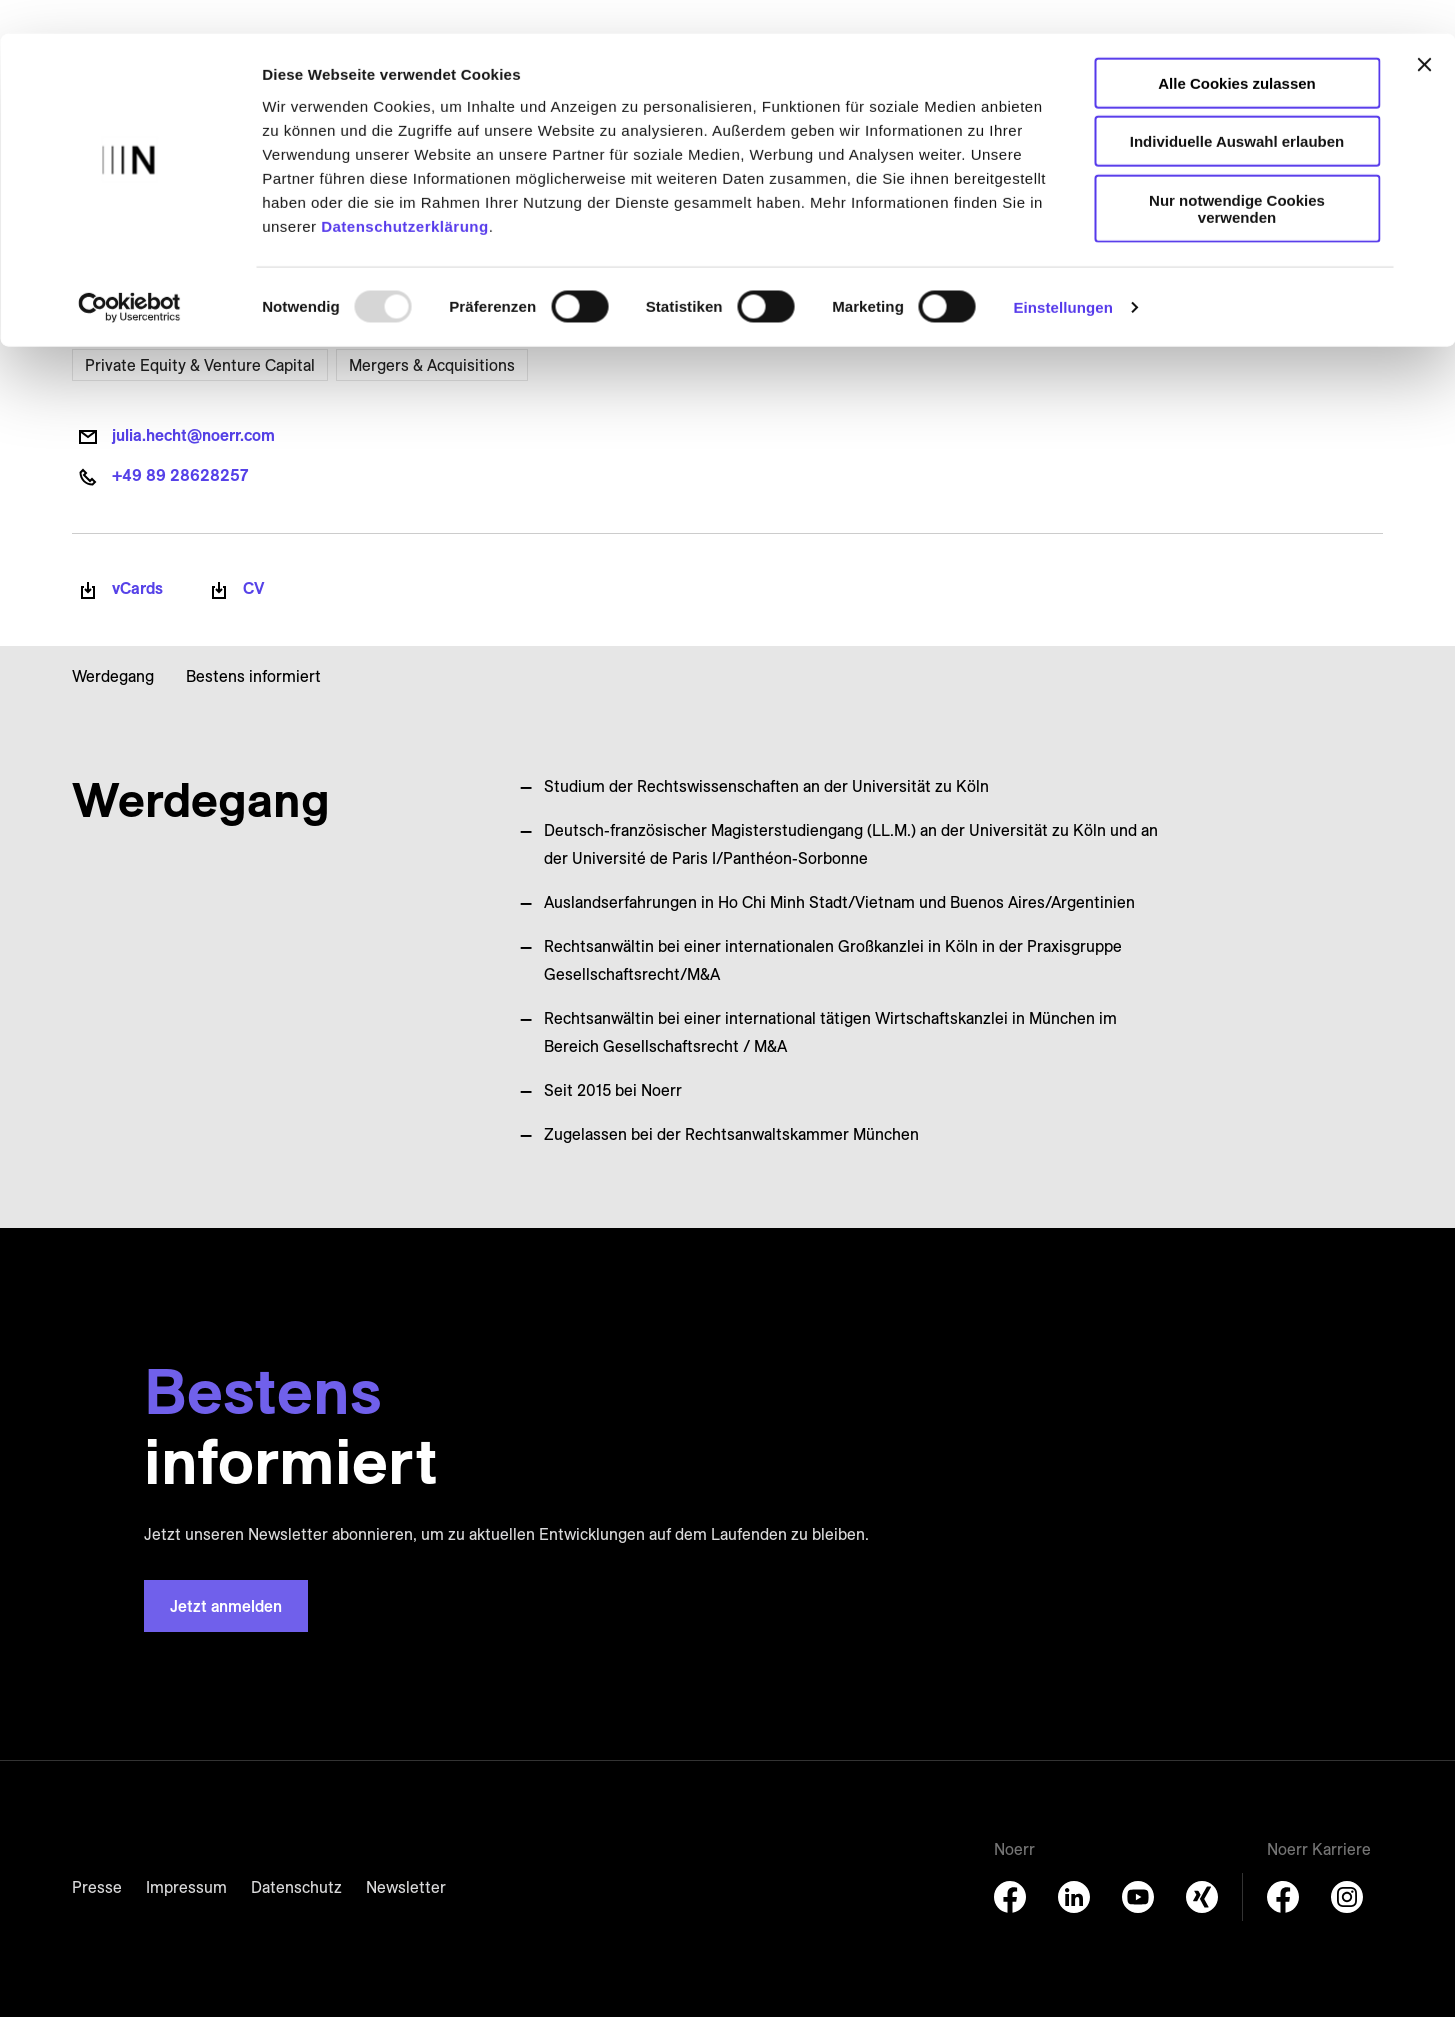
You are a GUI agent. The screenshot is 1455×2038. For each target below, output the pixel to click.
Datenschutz (296, 1908)
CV (254, 609)
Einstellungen (1063, 273)
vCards (137, 609)
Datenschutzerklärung (405, 192)
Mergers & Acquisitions (432, 385)
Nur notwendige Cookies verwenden (1237, 175)
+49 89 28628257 (180, 496)
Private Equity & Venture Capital (200, 385)
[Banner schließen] (1424, 31)
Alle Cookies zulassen (1237, 49)
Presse (97, 1908)
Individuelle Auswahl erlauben (1237, 108)
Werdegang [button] (113, 696)
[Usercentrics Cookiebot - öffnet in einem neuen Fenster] (129, 274)
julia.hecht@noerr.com (193, 456)
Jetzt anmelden (226, 1627)
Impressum (186, 1908)
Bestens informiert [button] (253, 696)
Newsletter (406, 1908)
